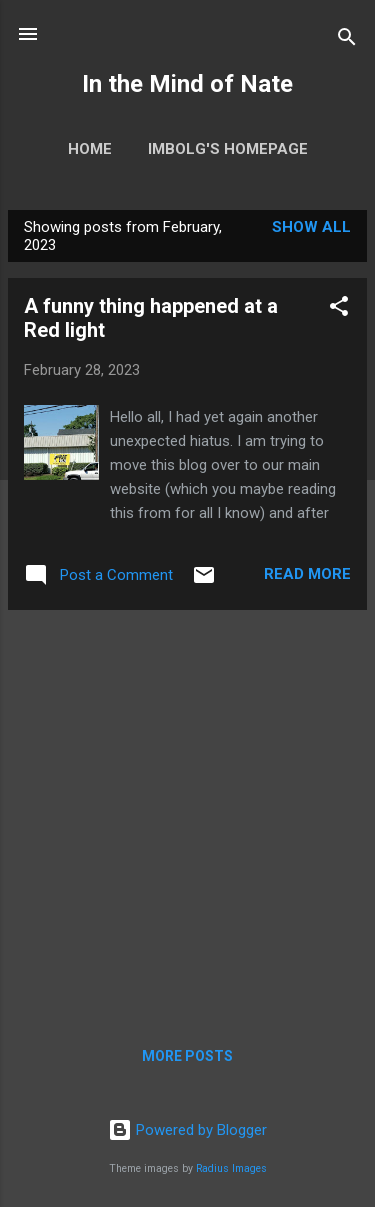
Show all (311, 227)
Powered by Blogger (187, 1130)
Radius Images (231, 1168)
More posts (187, 1056)
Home (90, 149)
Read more (307, 574)
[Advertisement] (187, 813)
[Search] (347, 40)
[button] (339, 309)
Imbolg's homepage (228, 149)
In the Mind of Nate (187, 84)
